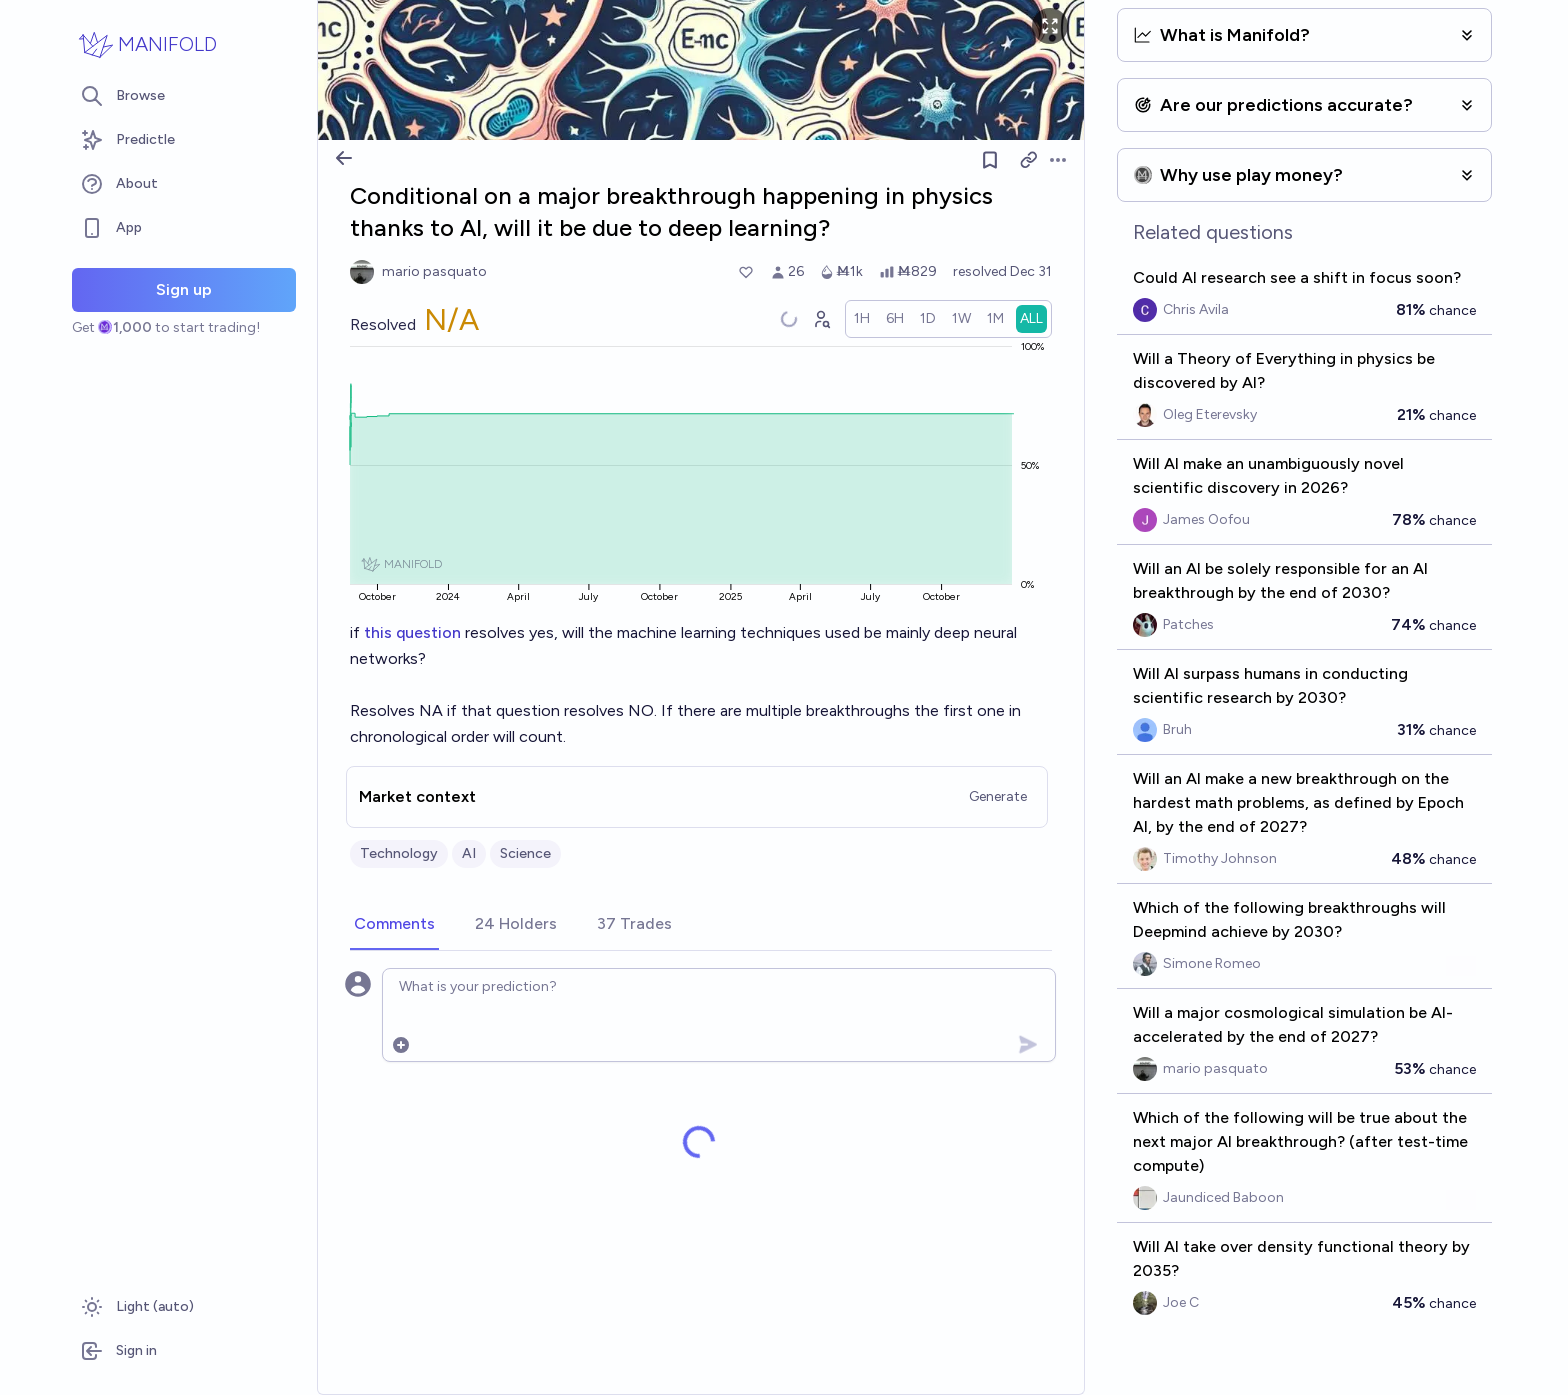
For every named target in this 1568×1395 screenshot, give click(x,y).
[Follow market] (990, 160)
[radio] (862, 319)
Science (525, 853)
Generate (998, 796)
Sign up (184, 289)
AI (469, 853)
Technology (399, 853)
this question (412, 632)
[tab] (394, 925)
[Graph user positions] (821, 319)
